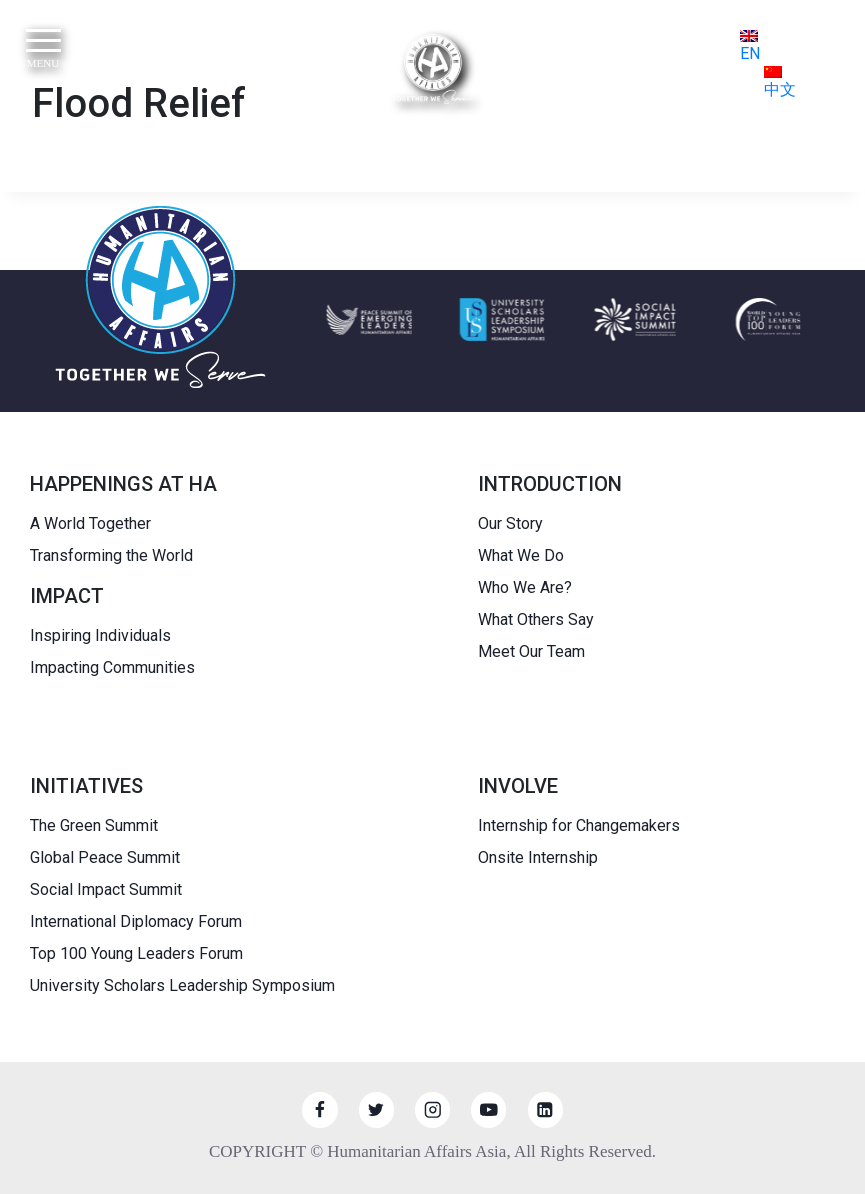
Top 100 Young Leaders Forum (136, 953)
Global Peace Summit (105, 857)
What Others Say (536, 619)
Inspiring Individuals (100, 635)
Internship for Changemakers (579, 825)
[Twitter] (376, 1109)
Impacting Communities (112, 667)
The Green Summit (94, 825)
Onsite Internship (538, 857)
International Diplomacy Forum (136, 921)
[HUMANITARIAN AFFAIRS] (433, 69)
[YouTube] (488, 1109)
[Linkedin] (545, 1109)
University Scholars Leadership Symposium (182, 985)
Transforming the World (111, 555)
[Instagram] (432, 1109)
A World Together (90, 523)
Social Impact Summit (106, 889)
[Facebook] (319, 1109)
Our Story (510, 523)
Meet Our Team (531, 651)
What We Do (521, 555)
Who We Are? (525, 587)
